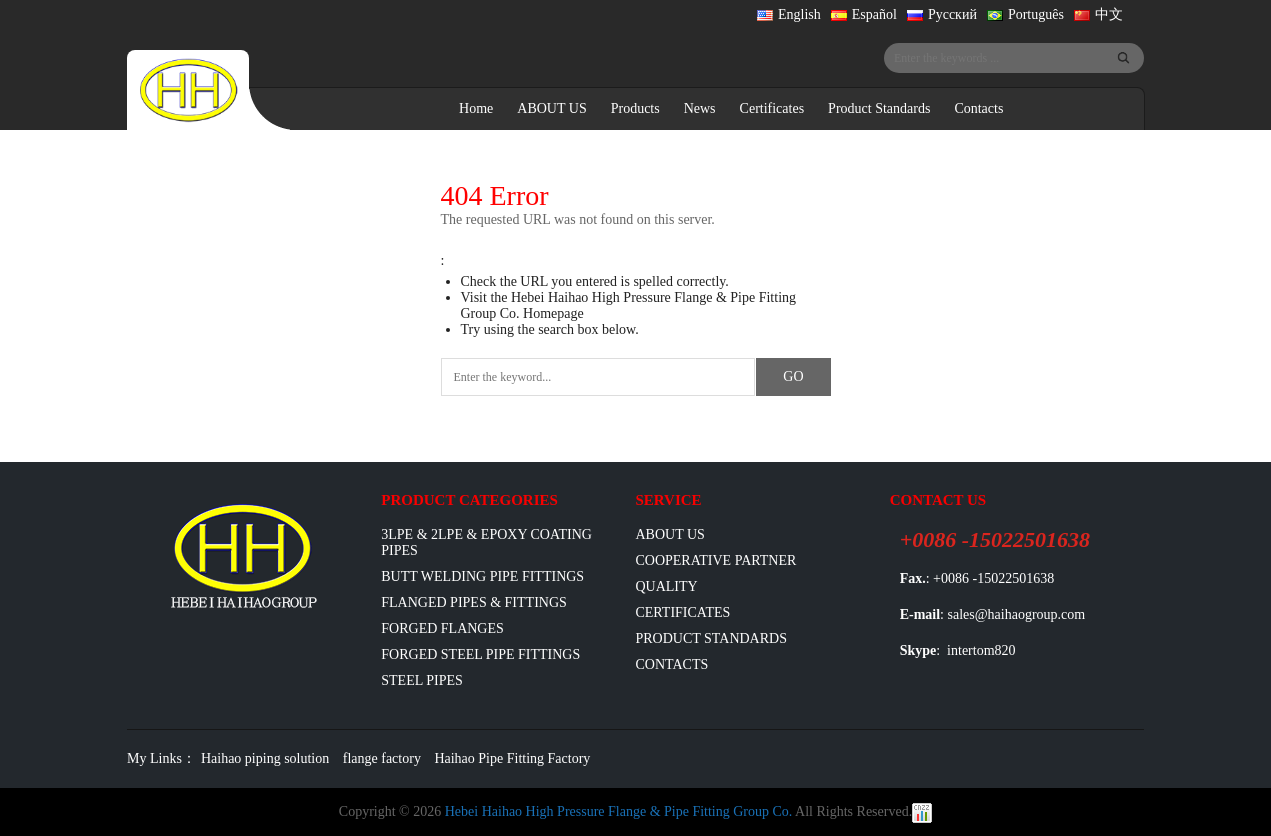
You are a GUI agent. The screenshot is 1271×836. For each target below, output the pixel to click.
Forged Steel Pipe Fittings (480, 654)
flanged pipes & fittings (474, 602)
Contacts (978, 108)
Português (1025, 14)
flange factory (382, 758)
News (700, 108)
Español (864, 14)
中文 (1098, 14)
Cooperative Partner (715, 560)
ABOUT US (551, 108)
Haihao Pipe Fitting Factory (512, 758)
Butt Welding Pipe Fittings (482, 576)
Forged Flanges (442, 628)
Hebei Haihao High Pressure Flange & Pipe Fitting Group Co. (619, 811)
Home (476, 108)
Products (635, 108)
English (789, 14)
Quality (666, 586)
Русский (942, 14)
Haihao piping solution (265, 758)
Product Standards (879, 108)
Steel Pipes (422, 680)
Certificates (772, 108)
